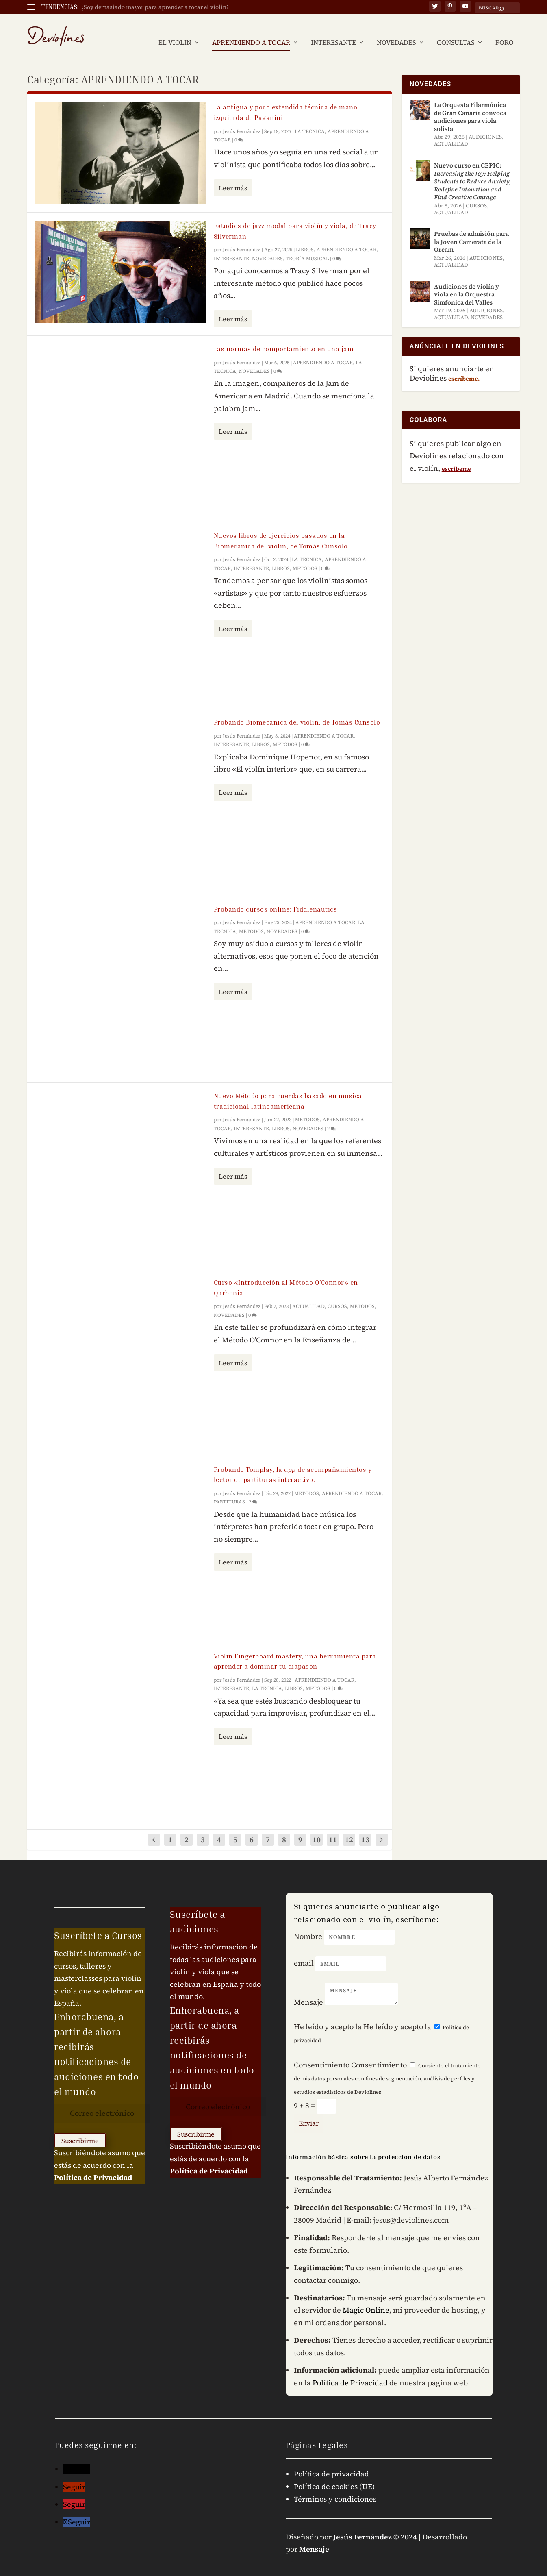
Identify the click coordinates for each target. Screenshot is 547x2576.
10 (317, 1827)
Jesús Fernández (241, 119)
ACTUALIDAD (308, 1294)
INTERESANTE (333, 31)
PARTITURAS (229, 1489)
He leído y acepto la (328, 2014)
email (304, 1951)
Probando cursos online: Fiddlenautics (275, 897)
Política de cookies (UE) (334, 2474)
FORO (504, 31)
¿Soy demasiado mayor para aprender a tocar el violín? (155, 7)
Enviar (309, 2110)
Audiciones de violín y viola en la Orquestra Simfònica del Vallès (466, 282)
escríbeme (456, 457)
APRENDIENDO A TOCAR (251, 31)
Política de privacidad (331, 2461)
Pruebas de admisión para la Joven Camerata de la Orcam (471, 229)
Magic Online (366, 2298)
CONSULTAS (456, 31)
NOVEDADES (396, 31)
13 (365, 1827)
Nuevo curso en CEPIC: (472, 169)
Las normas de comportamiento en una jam (284, 337)
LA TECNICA (310, 119)
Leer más (233, 175)
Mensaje (308, 1990)
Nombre (308, 1924)
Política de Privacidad (93, 2165)
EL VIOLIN (174, 31)
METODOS (305, 556)
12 (349, 1827)
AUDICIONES (485, 124)
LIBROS (305, 237)
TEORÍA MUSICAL (307, 246)
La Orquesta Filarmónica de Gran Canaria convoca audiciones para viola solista (470, 104)
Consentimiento (321, 2052)
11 (333, 1827)
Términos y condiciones (335, 2487)
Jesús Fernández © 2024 (375, 2524)
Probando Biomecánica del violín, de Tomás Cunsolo (297, 710)
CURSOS (337, 1294)
